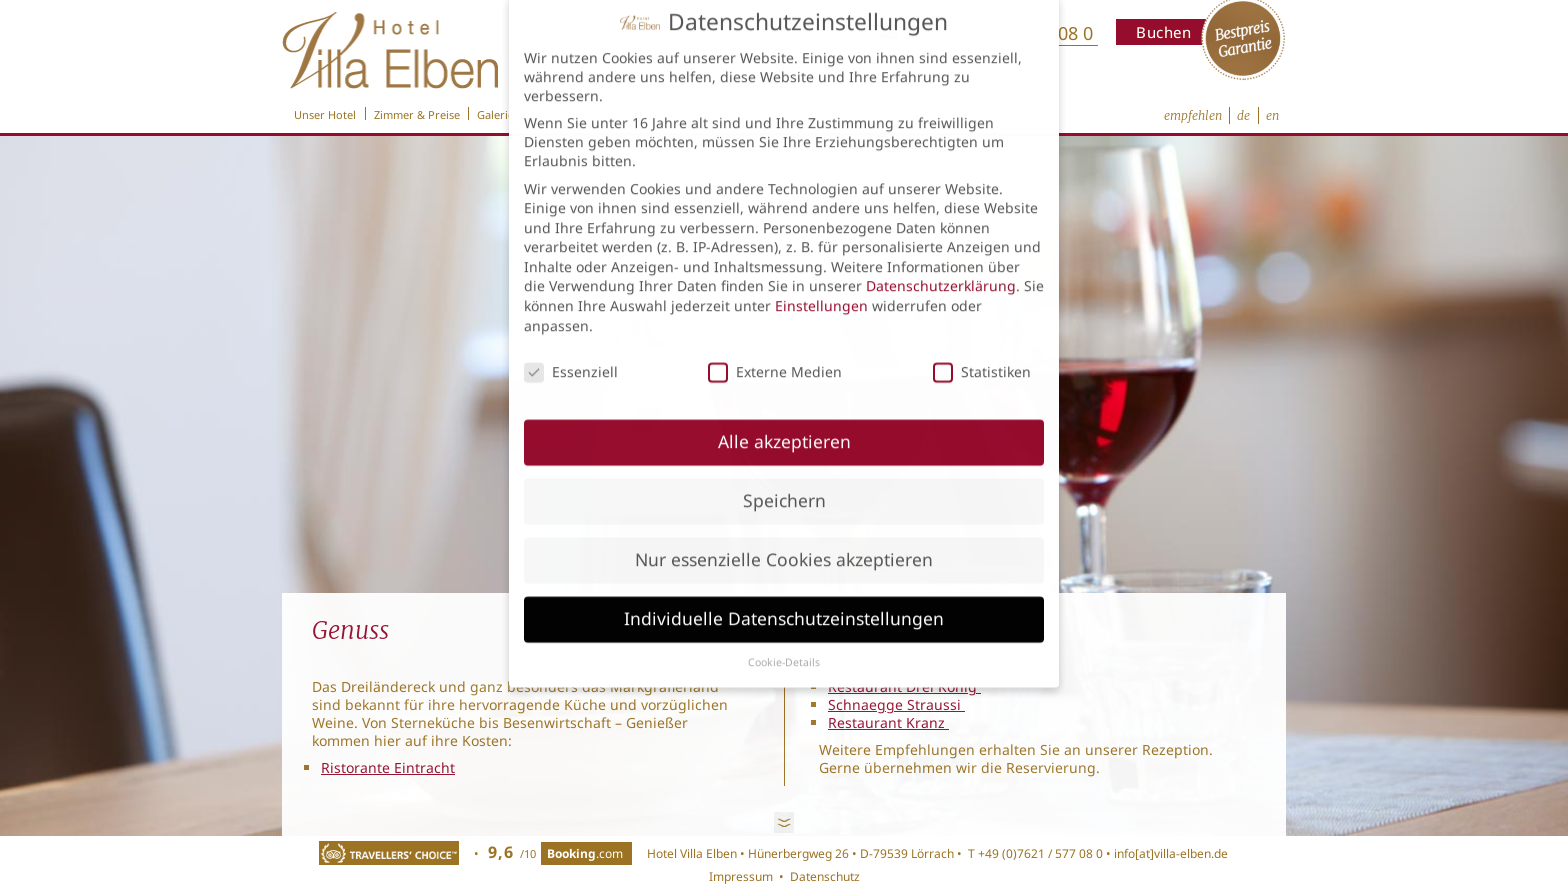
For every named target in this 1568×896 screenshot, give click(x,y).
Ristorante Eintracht (388, 767)
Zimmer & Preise (417, 113)
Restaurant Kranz (888, 722)
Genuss (350, 630)
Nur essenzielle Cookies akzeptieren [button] (784, 538)
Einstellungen (821, 284)
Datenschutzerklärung (941, 264)
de (1243, 115)
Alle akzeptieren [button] (784, 420)
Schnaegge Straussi (896, 704)
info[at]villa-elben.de (1171, 853)
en (1272, 115)
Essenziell (571, 349)
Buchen (1163, 32)
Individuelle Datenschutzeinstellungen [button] (784, 597)
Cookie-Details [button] (784, 640)
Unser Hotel (325, 113)
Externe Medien (775, 349)
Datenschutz (825, 876)
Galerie (495, 113)
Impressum (741, 876)
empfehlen (1193, 115)
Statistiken (982, 349)
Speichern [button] (784, 479)
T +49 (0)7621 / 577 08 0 (1034, 853)
